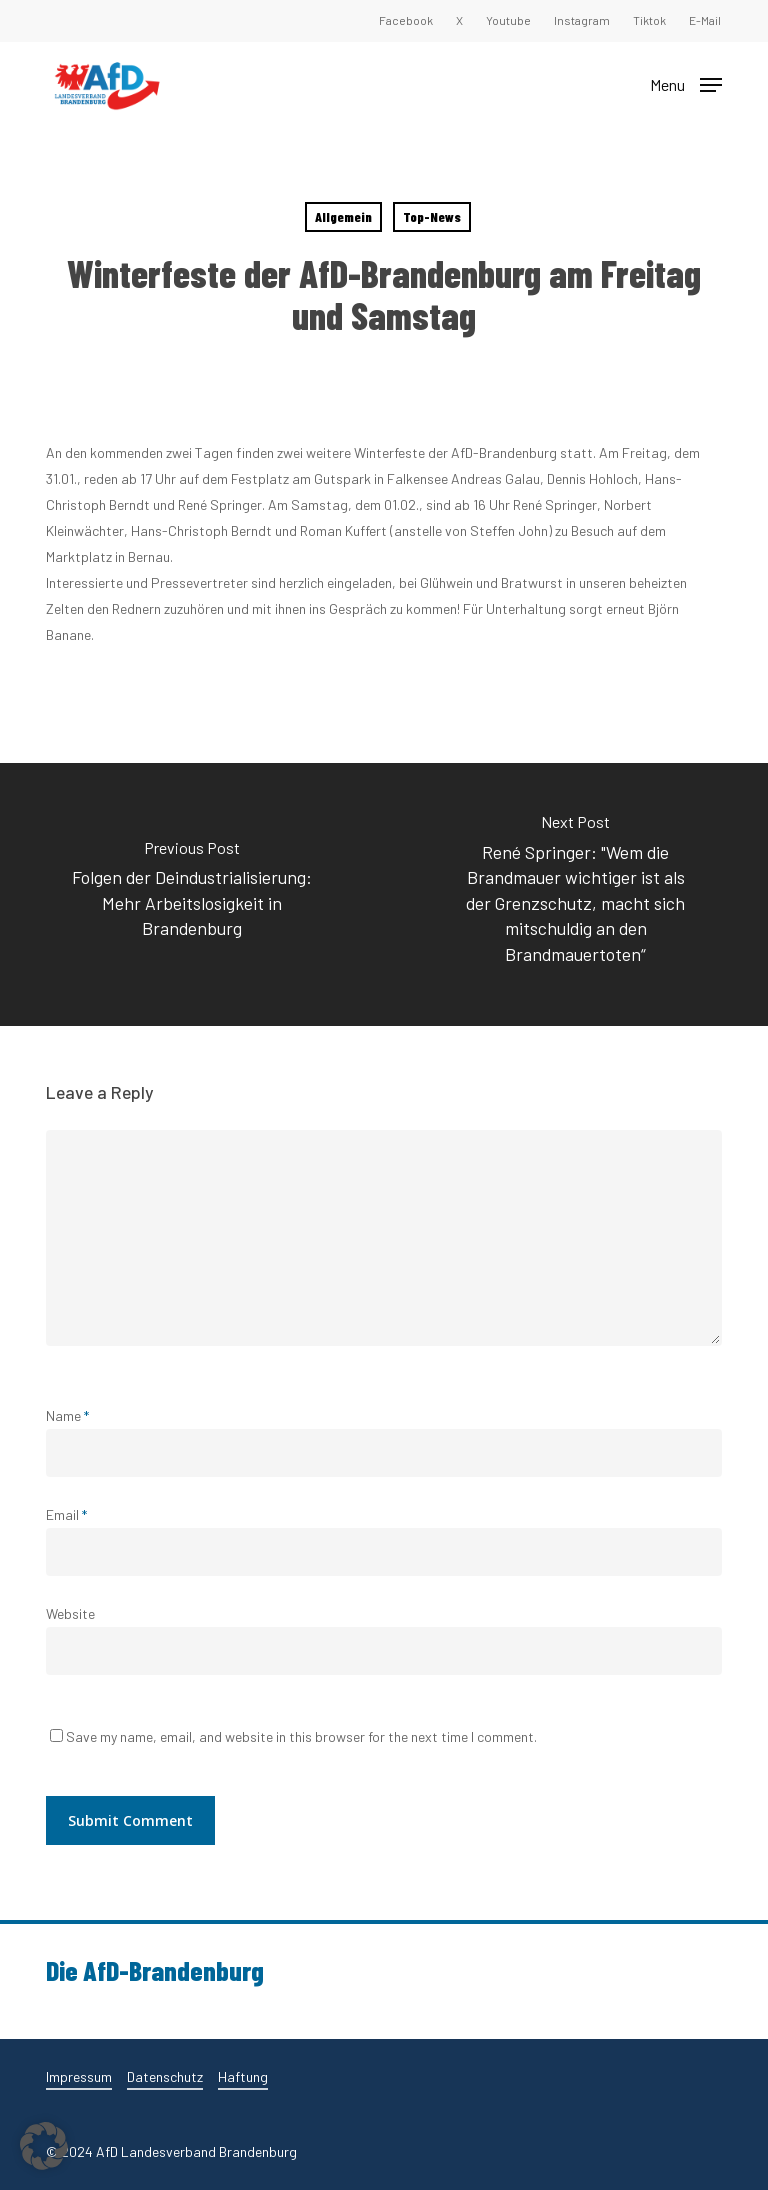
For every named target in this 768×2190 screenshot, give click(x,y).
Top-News (432, 216)
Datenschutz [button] (165, 2076)
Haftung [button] (243, 2076)
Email (66, 1514)
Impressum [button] (79, 2076)
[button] (686, 83)
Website (70, 1613)
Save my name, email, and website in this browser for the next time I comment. (301, 1736)
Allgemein (343, 216)
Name (67, 1415)
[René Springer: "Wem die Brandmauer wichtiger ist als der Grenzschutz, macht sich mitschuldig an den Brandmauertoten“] (576, 894)
